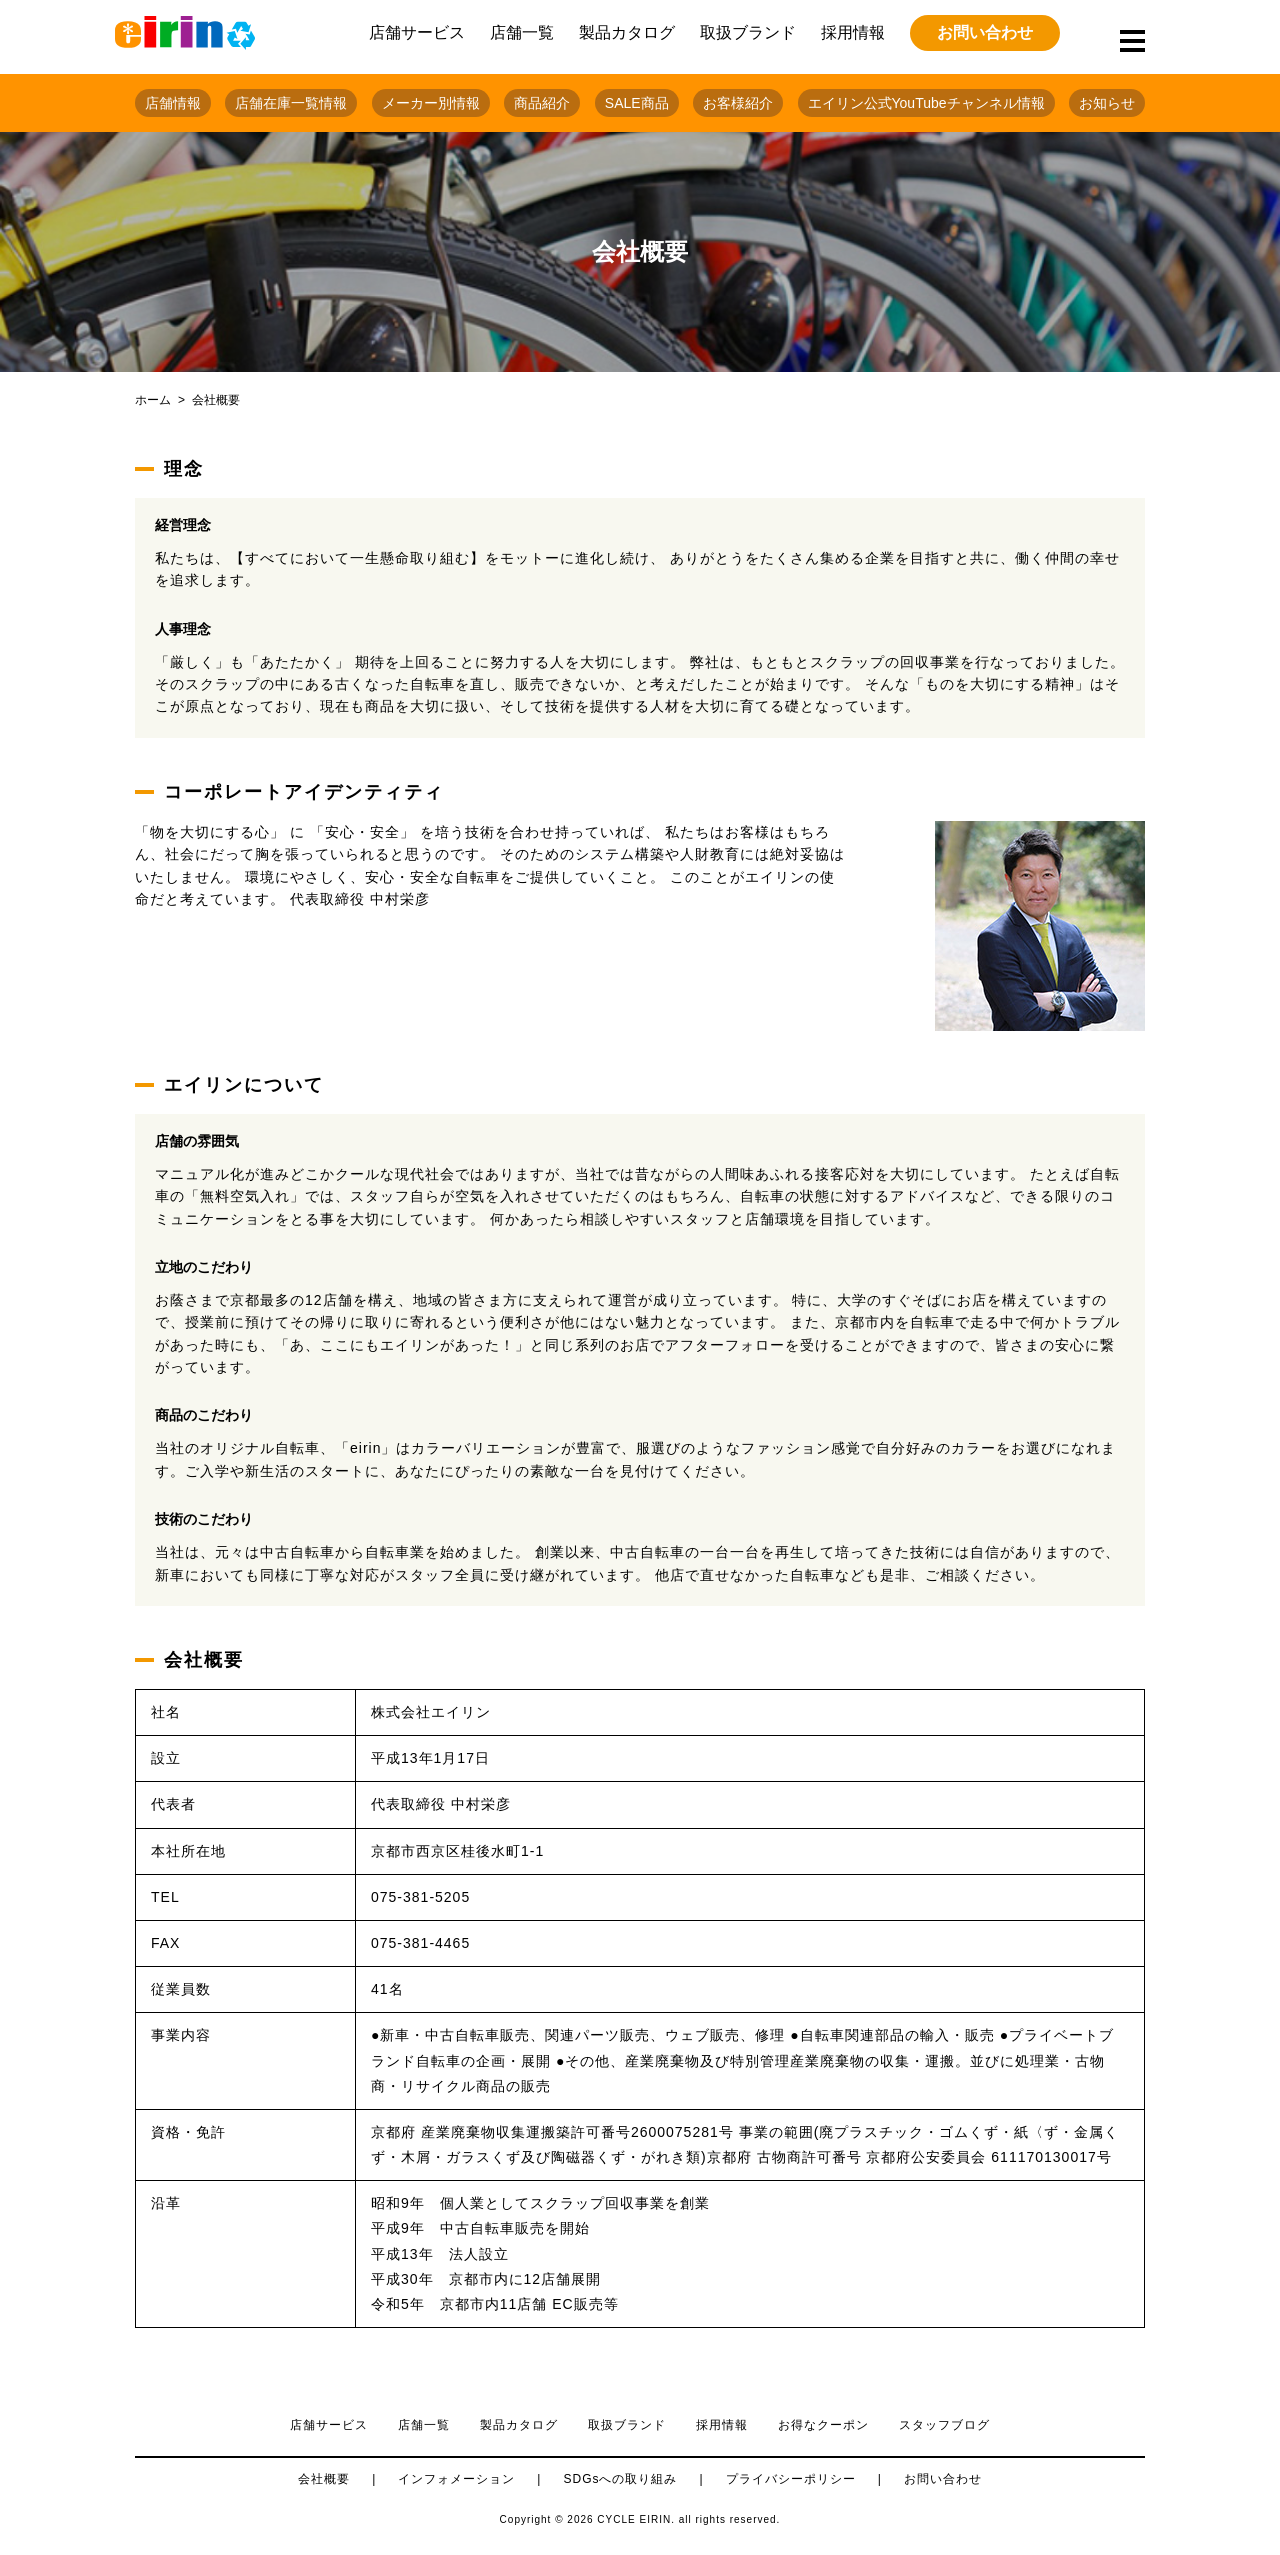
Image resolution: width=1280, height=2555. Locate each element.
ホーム (153, 400)
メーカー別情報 (431, 103)
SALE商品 (637, 103)
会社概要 (324, 2479)
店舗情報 (173, 103)
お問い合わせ (985, 32)
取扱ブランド (748, 32)
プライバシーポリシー (791, 2479)
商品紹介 (542, 103)
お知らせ (1107, 103)
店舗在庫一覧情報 (291, 103)
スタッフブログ (944, 2425)
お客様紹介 (738, 103)
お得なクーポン (823, 2425)
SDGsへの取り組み (620, 2479)
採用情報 (853, 32)
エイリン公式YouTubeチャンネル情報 (926, 103)
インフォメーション (456, 2479)
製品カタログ (627, 32)
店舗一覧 (522, 32)
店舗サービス (417, 32)
